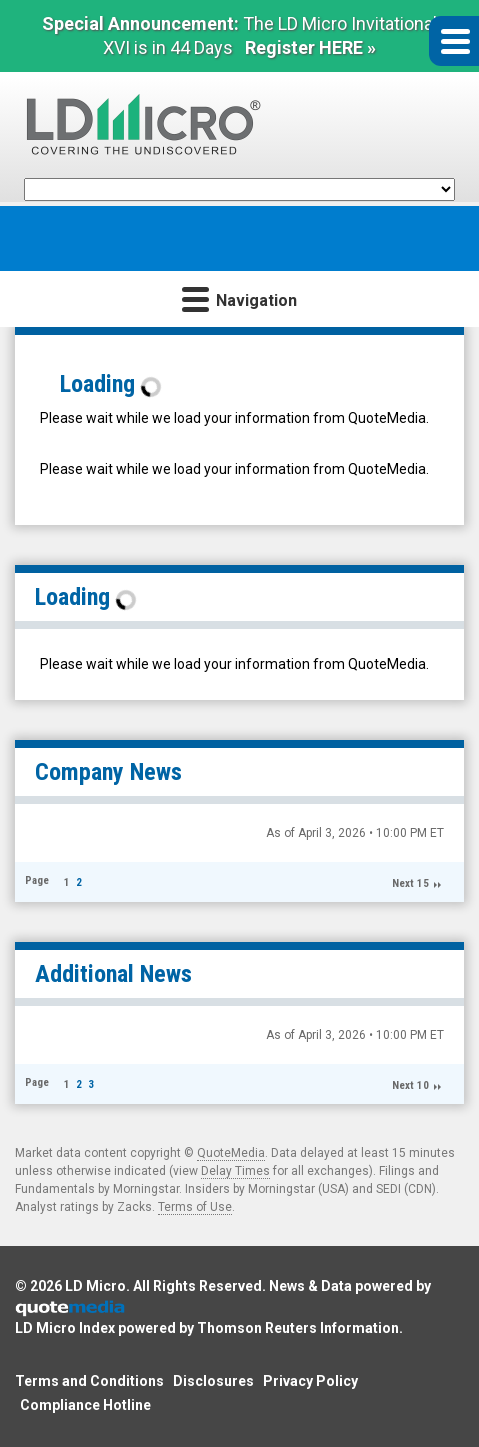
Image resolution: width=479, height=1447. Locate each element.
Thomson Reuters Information (298, 1328)
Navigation (239, 298)
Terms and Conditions (89, 1381)
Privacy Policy (310, 1381)
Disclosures (213, 1381)
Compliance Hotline (85, 1405)
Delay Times (235, 1171)
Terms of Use (195, 1207)
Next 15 (410, 883)
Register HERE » (310, 47)
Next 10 (410, 1085)
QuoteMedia (231, 1153)
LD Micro (95, 1286)
